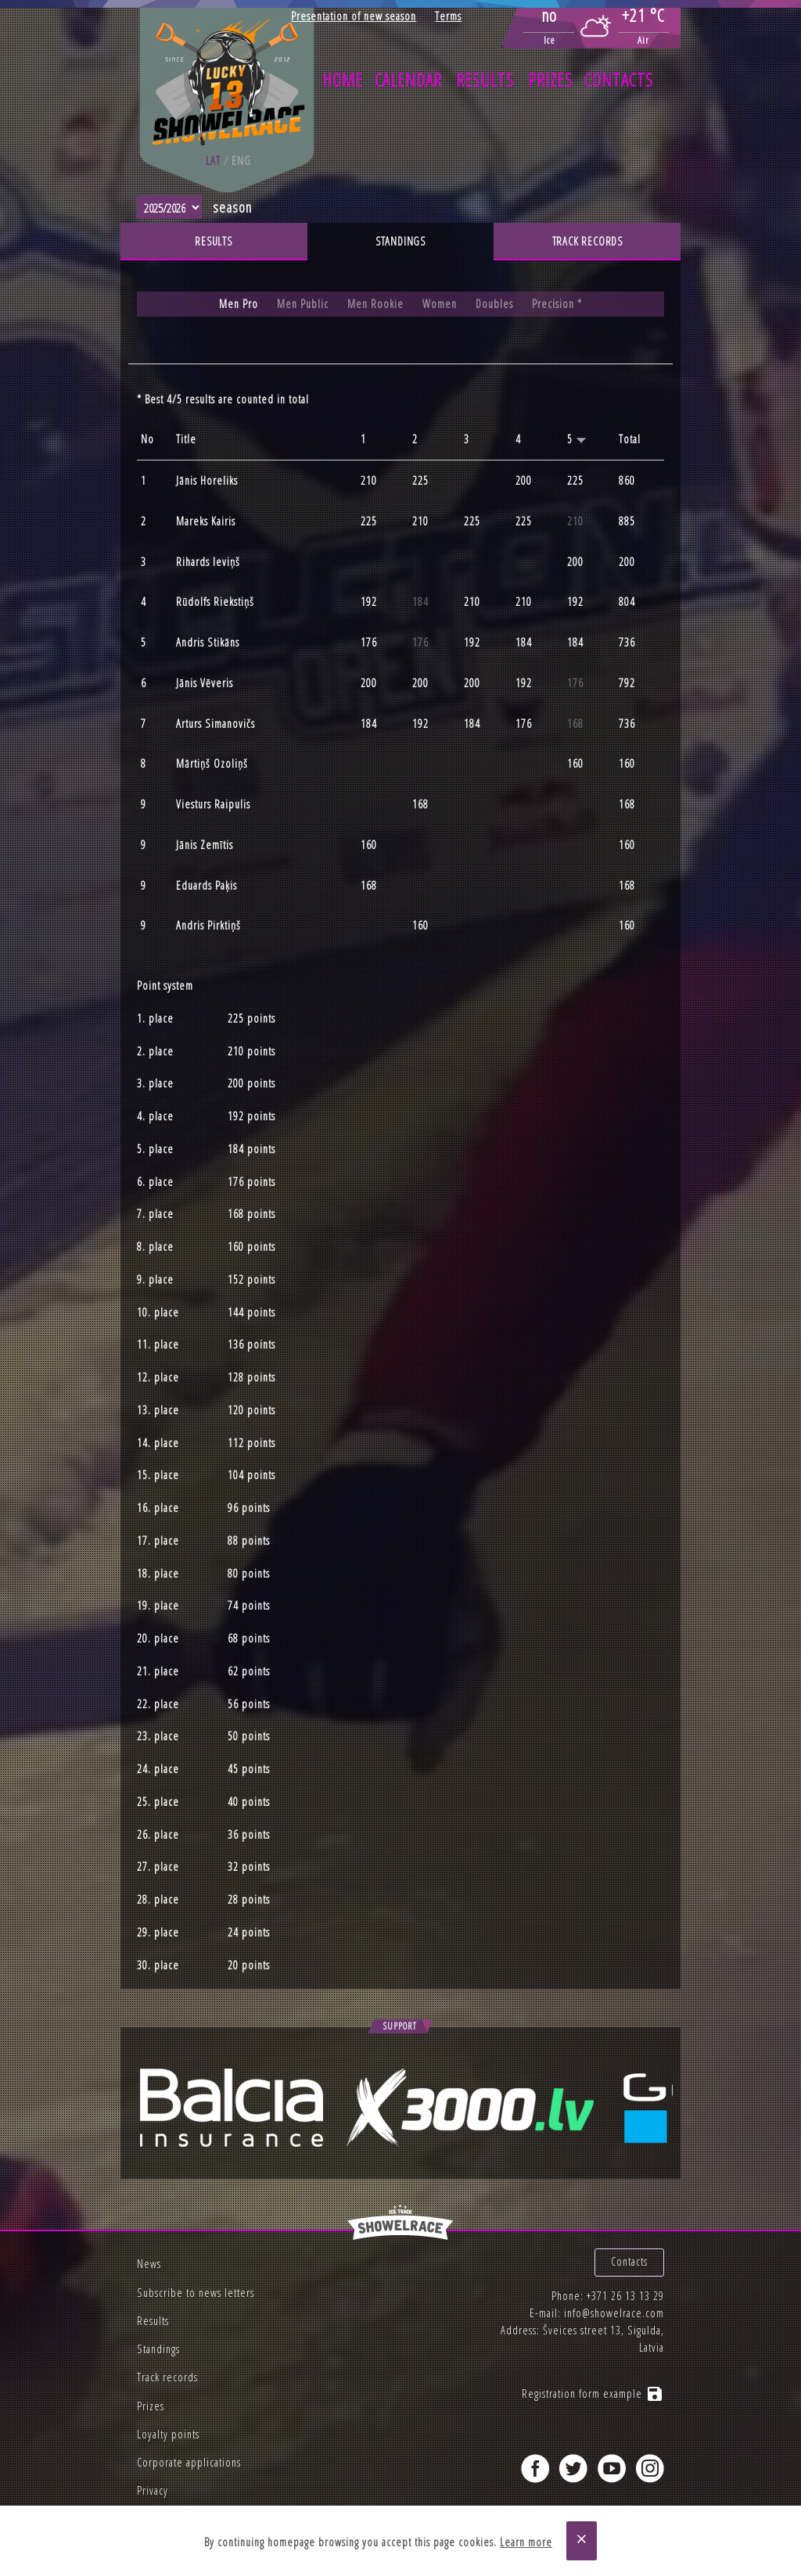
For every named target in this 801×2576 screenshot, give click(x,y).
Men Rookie (375, 303)
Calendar (408, 79)
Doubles (494, 303)
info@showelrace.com (614, 2309)
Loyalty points (168, 2434)
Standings (400, 241)
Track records (587, 241)
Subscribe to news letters (195, 2292)
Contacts (618, 79)
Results (485, 79)
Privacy (152, 2490)
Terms (448, 16)
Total (630, 439)
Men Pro (238, 303)
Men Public (303, 303)
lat (213, 160)
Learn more (526, 2542)
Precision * (557, 303)
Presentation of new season (353, 16)
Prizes (550, 79)
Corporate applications (189, 2462)
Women (439, 303)
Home (342, 79)
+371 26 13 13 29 (625, 2291)
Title (186, 439)
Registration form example (593, 2389)
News (149, 2263)
